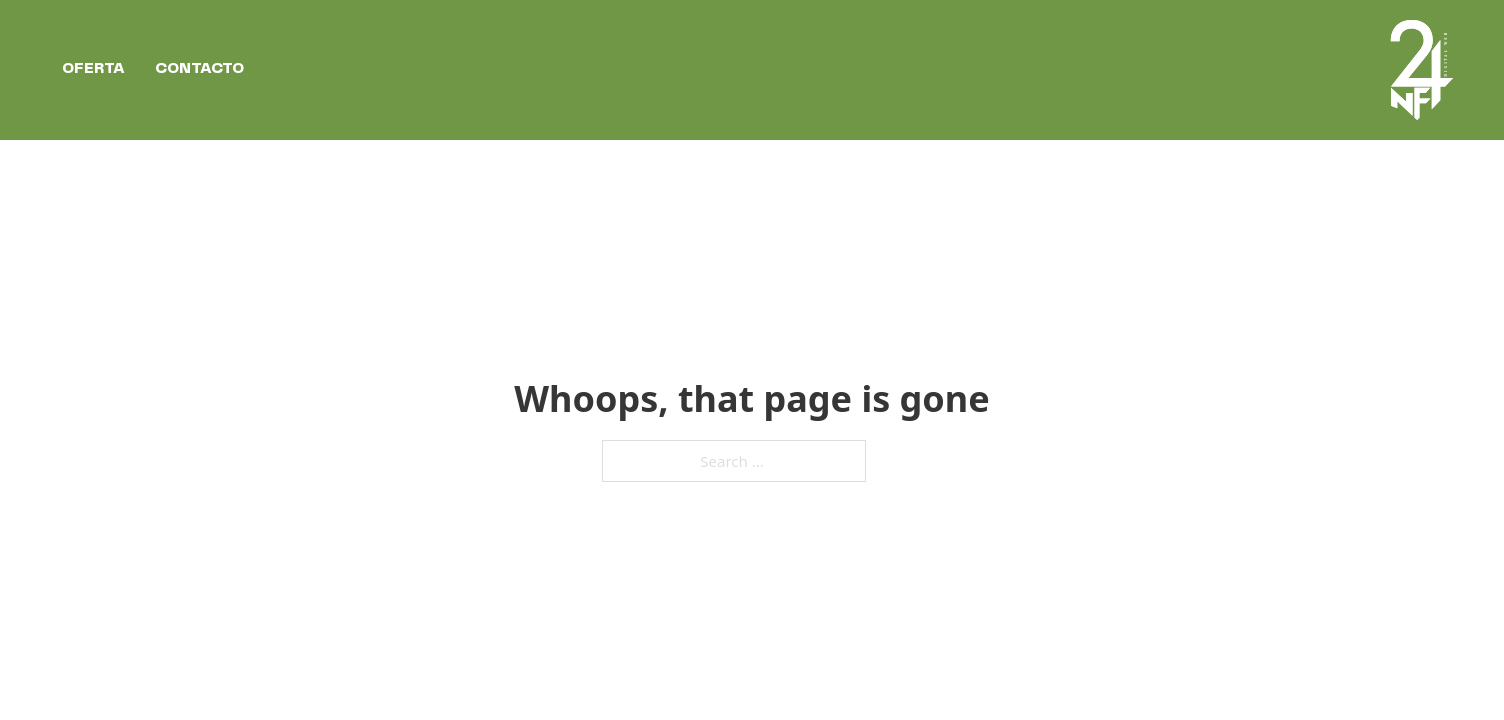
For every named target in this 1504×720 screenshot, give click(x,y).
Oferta (93, 69)
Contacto (199, 69)
